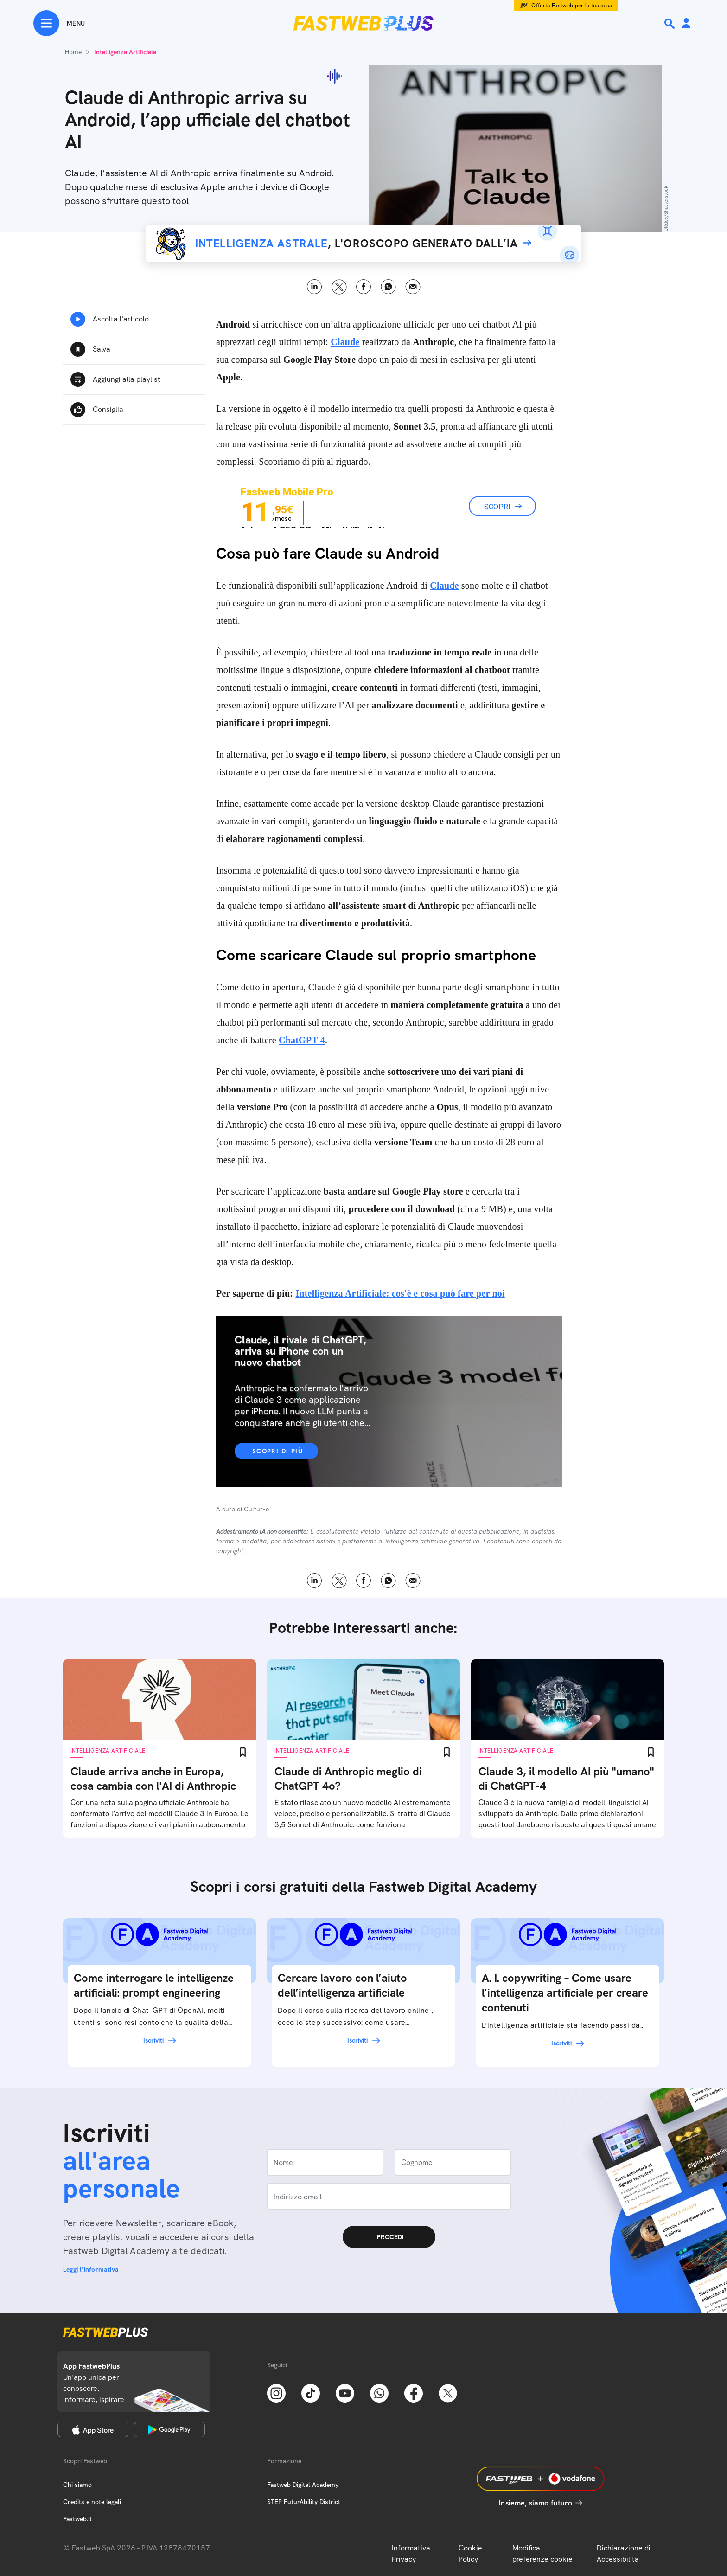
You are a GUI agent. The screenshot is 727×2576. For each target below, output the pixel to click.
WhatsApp (388, 287)
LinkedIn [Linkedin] (314, 287)
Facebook (363, 287)
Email (413, 287)
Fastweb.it (77, 2519)
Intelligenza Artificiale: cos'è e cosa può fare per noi (399, 1293)
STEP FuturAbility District (303, 2502)
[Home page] (363, 23)
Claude (345, 342)
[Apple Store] (92, 2429)
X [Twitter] (339, 287)
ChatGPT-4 (302, 1040)
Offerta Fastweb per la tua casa (571, 5)
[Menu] (59, 23)
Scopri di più (277, 1451)
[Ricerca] (670, 23)
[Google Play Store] (169, 2429)
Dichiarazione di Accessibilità (623, 2553)
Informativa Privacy (411, 2553)
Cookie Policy (470, 2553)
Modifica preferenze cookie (542, 2553)
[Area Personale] (686, 24)
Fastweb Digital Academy (302, 2484)
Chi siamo (77, 2484)
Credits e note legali (92, 2502)
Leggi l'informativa (91, 2269)
